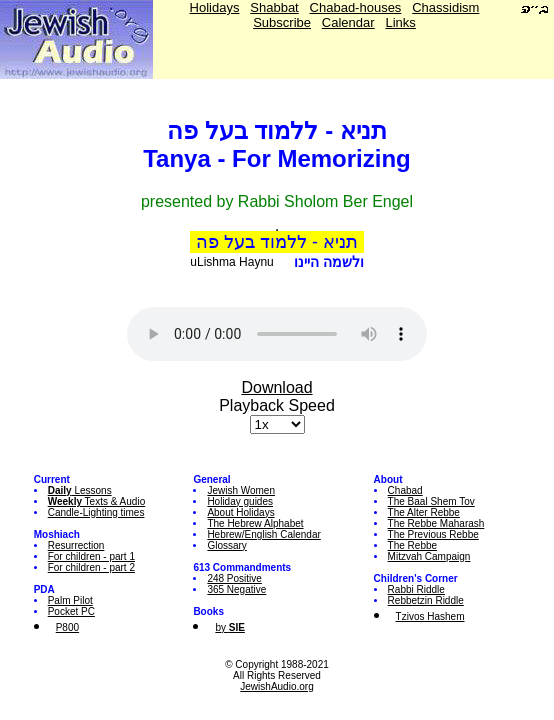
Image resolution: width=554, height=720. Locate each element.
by (229, 627)
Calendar (348, 22)
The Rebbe (412, 545)
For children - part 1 (91, 556)
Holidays (215, 7)
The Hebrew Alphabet (255, 523)
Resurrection (76, 545)
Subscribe (282, 22)
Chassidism (445, 7)
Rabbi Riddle (416, 589)
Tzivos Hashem (430, 616)
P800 (67, 627)
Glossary (226, 545)
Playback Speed (277, 405)
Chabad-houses (356, 7)
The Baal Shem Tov (431, 501)
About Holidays (240, 512)
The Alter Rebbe (424, 512)
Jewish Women (241, 490)
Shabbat (274, 7)
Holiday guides (240, 501)
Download (276, 387)
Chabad (405, 490)
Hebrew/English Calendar (263, 534)
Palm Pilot (70, 600)
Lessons (80, 490)
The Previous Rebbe (433, 534)
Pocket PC (71, 611)
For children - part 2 (91, 567)
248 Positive (234, 578)
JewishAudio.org (276, 686)
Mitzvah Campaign (429, 556)
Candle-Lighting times (96, 512)
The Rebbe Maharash (436, 523)
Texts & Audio (97, 501)
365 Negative (236, 589)
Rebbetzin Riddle (426, 600)
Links (400, 22)
